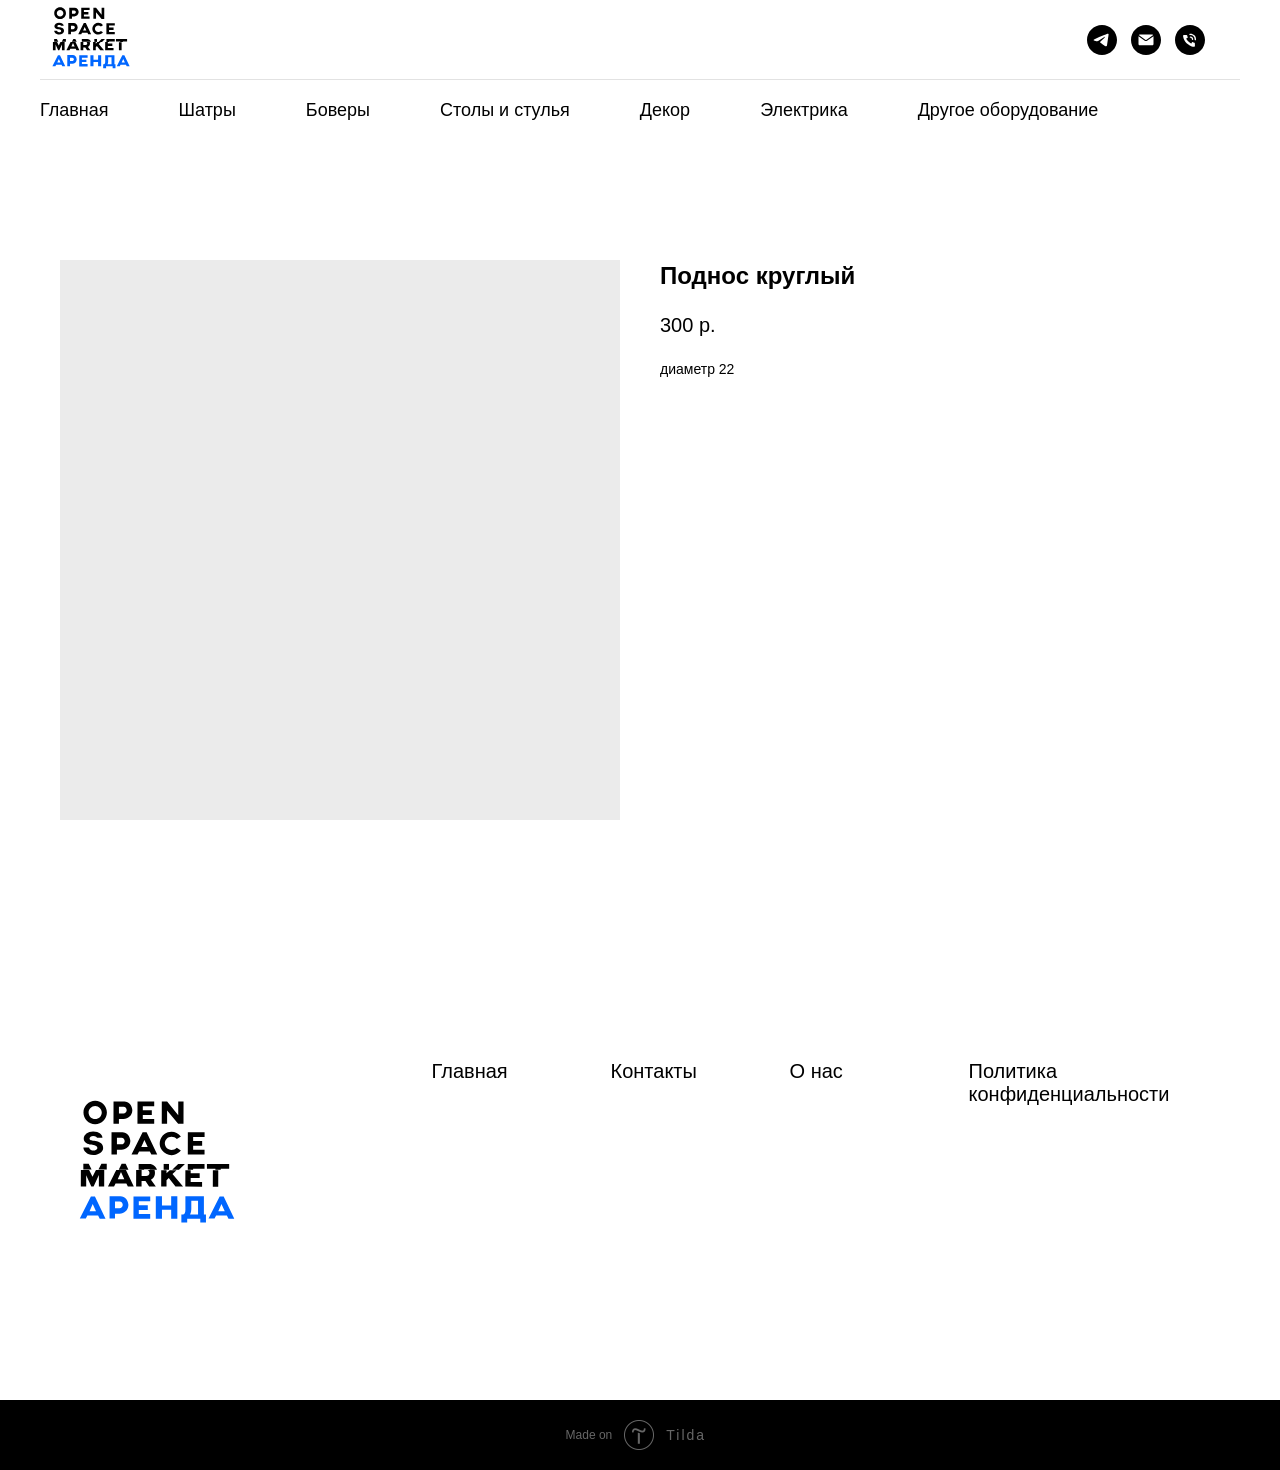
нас (827, 1071)
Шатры (207, 110)
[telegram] (1102, 40)
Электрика (804, 110)
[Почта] (1146, 40)
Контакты (654, 1071)
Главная (74, 110)
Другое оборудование (1008, 110)
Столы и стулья (505, 110)
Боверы (338, 110)
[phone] (1190, 40)
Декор (665, 110)
